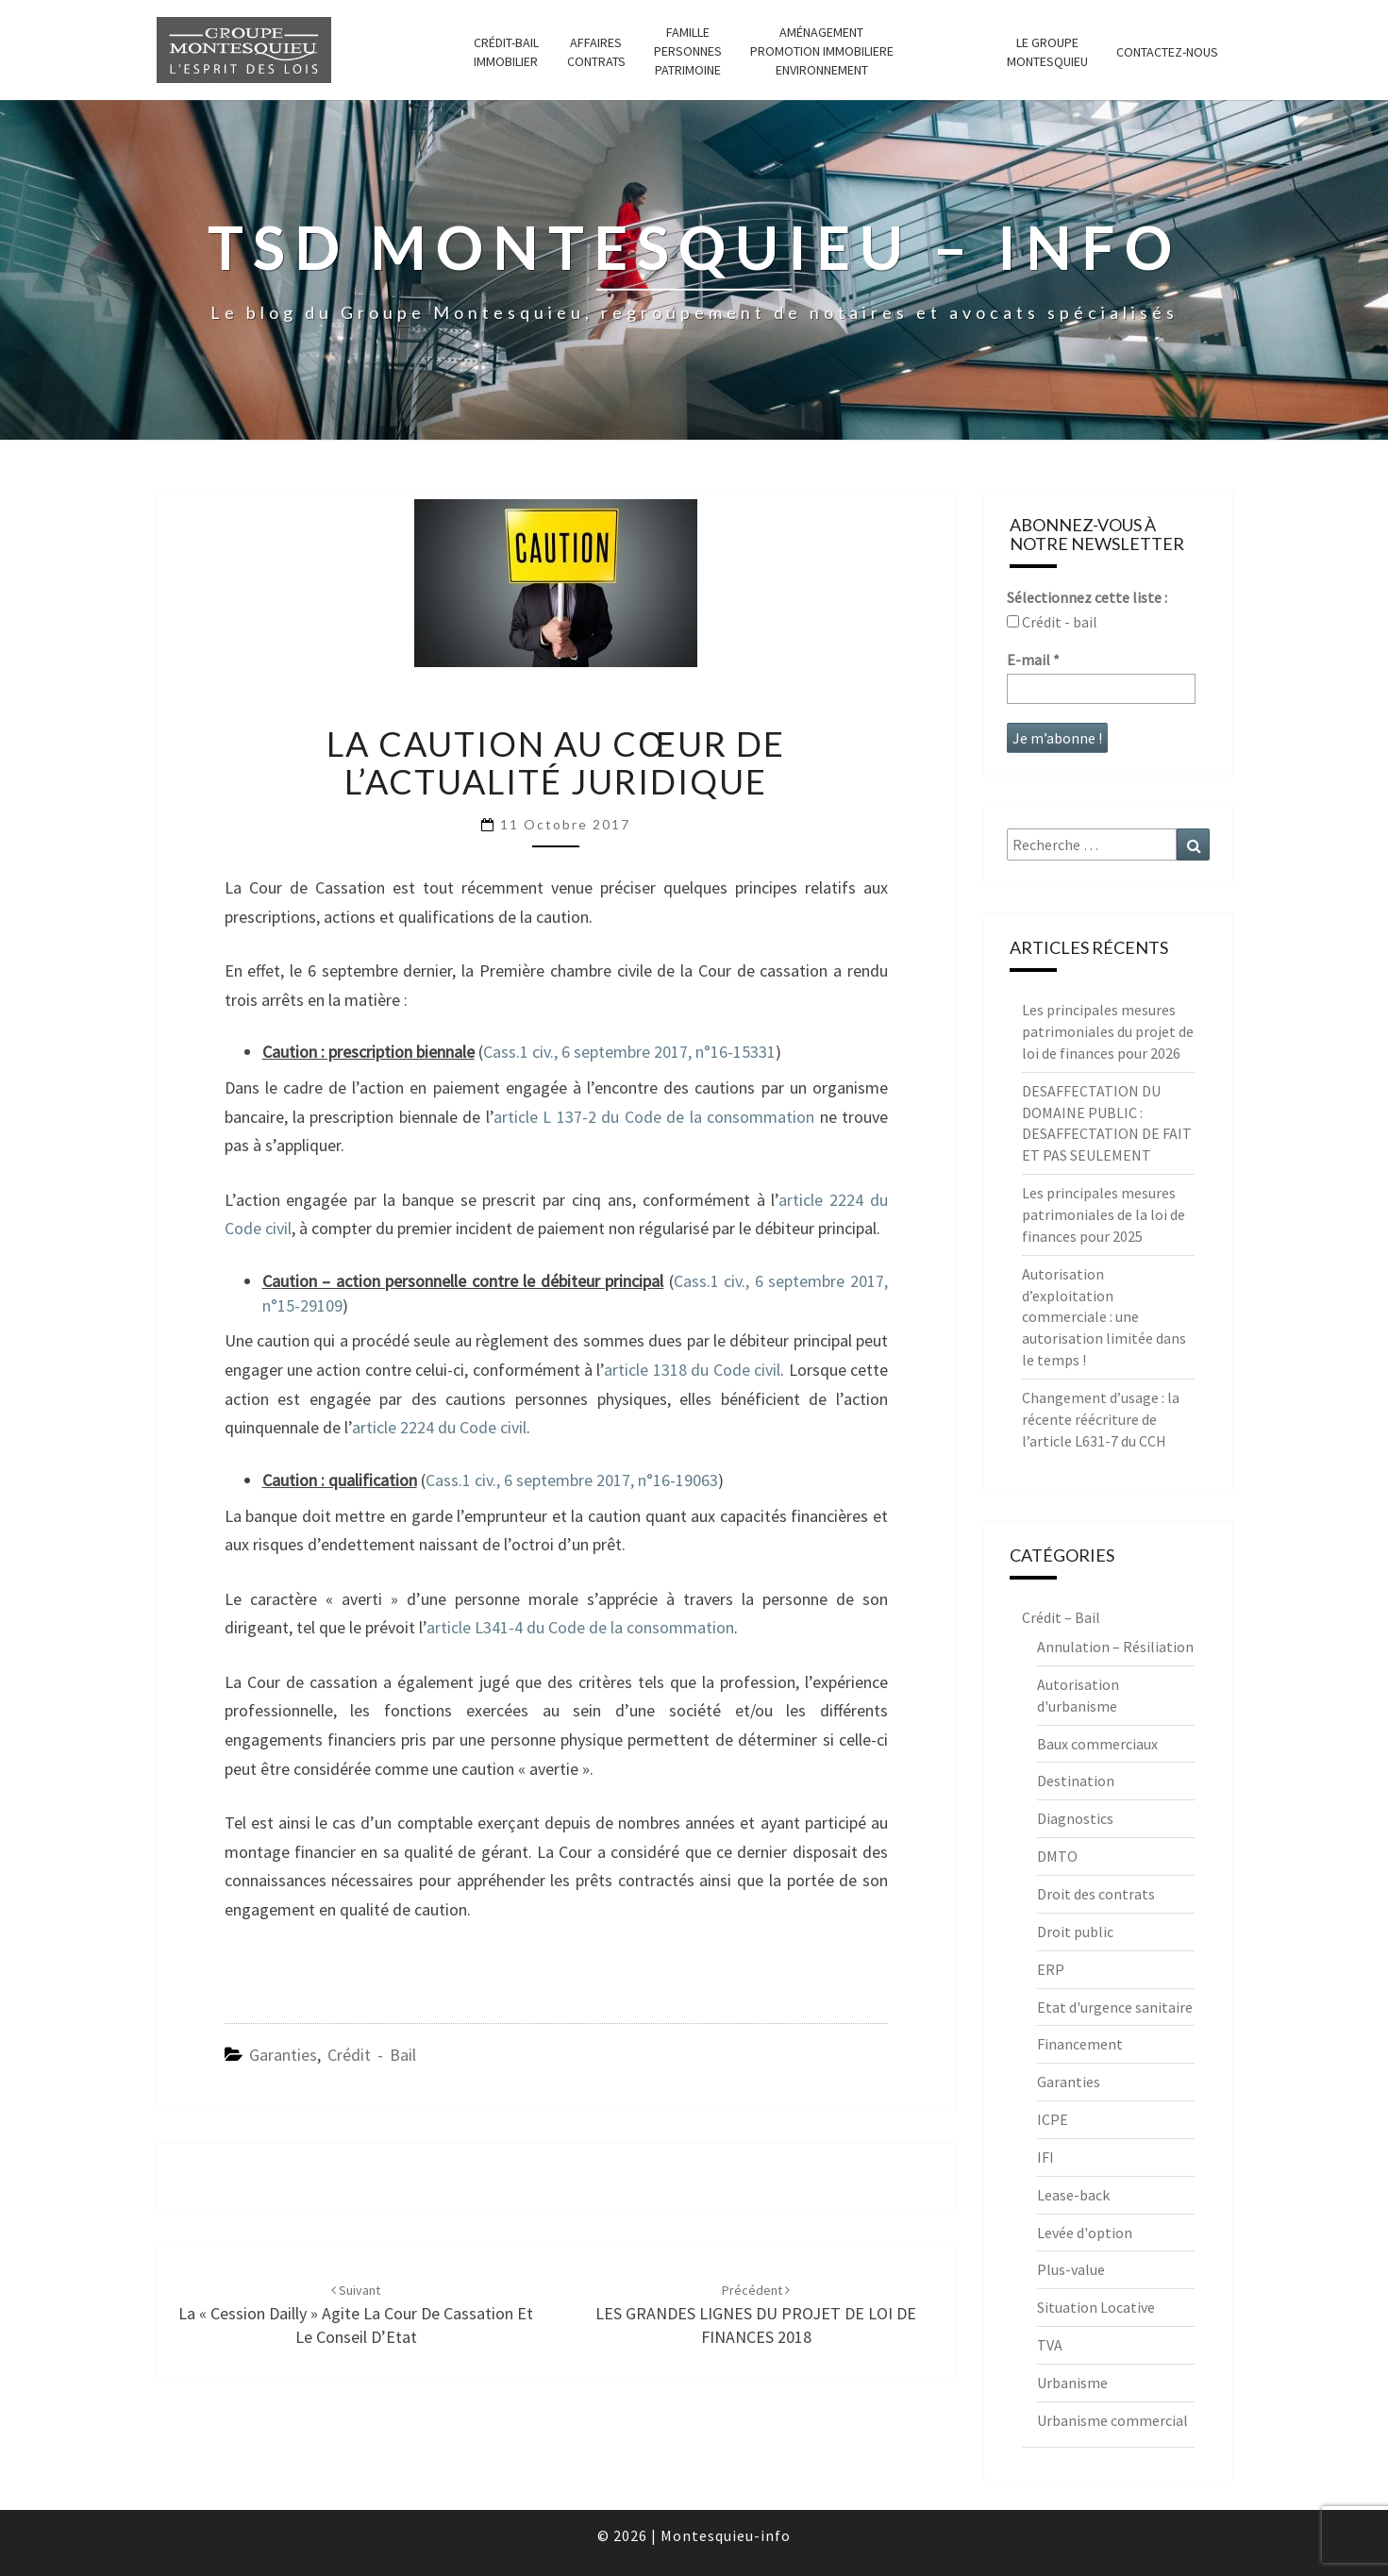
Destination (1075, 1780)
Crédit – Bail (1061, 1617)
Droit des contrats (1096, 1893)
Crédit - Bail (371, 2055)
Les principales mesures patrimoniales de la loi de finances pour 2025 (1103, 1214)
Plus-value (1071, 2269)
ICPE (1052, 2119)
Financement (1080, 2043)
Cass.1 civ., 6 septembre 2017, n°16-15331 (629, 1051)
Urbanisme (1072, 2382)
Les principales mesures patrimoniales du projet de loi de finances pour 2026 (1108, 1031)
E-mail (1033, 659)
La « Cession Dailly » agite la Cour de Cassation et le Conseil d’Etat (355, 2315)
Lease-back (1073, 2194)
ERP (1050, 1969)
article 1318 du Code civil (692, 1369)
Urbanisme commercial (1112, 2420)
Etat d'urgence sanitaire (1115, 2007)
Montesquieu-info (726, 2535)
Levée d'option (1084, 2232)
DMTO (1057, 1856)
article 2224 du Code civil (439, 1427)
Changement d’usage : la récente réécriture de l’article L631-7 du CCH (1100, 1419)
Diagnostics (1075, 1818)
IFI (1045, 2157)
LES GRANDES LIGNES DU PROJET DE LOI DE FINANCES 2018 (755, 2315)
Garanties (283, 2055)
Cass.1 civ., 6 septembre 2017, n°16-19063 (572, 1480)
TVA (1049, 2344)
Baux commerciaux (1097, 1743)
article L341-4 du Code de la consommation (580, 1627)
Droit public (1075, 1931)
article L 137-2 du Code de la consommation (653, 1117)
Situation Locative (1096, 2307)
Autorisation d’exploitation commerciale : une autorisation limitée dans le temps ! (1104, 1316)
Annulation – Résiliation (1115, 1646)
